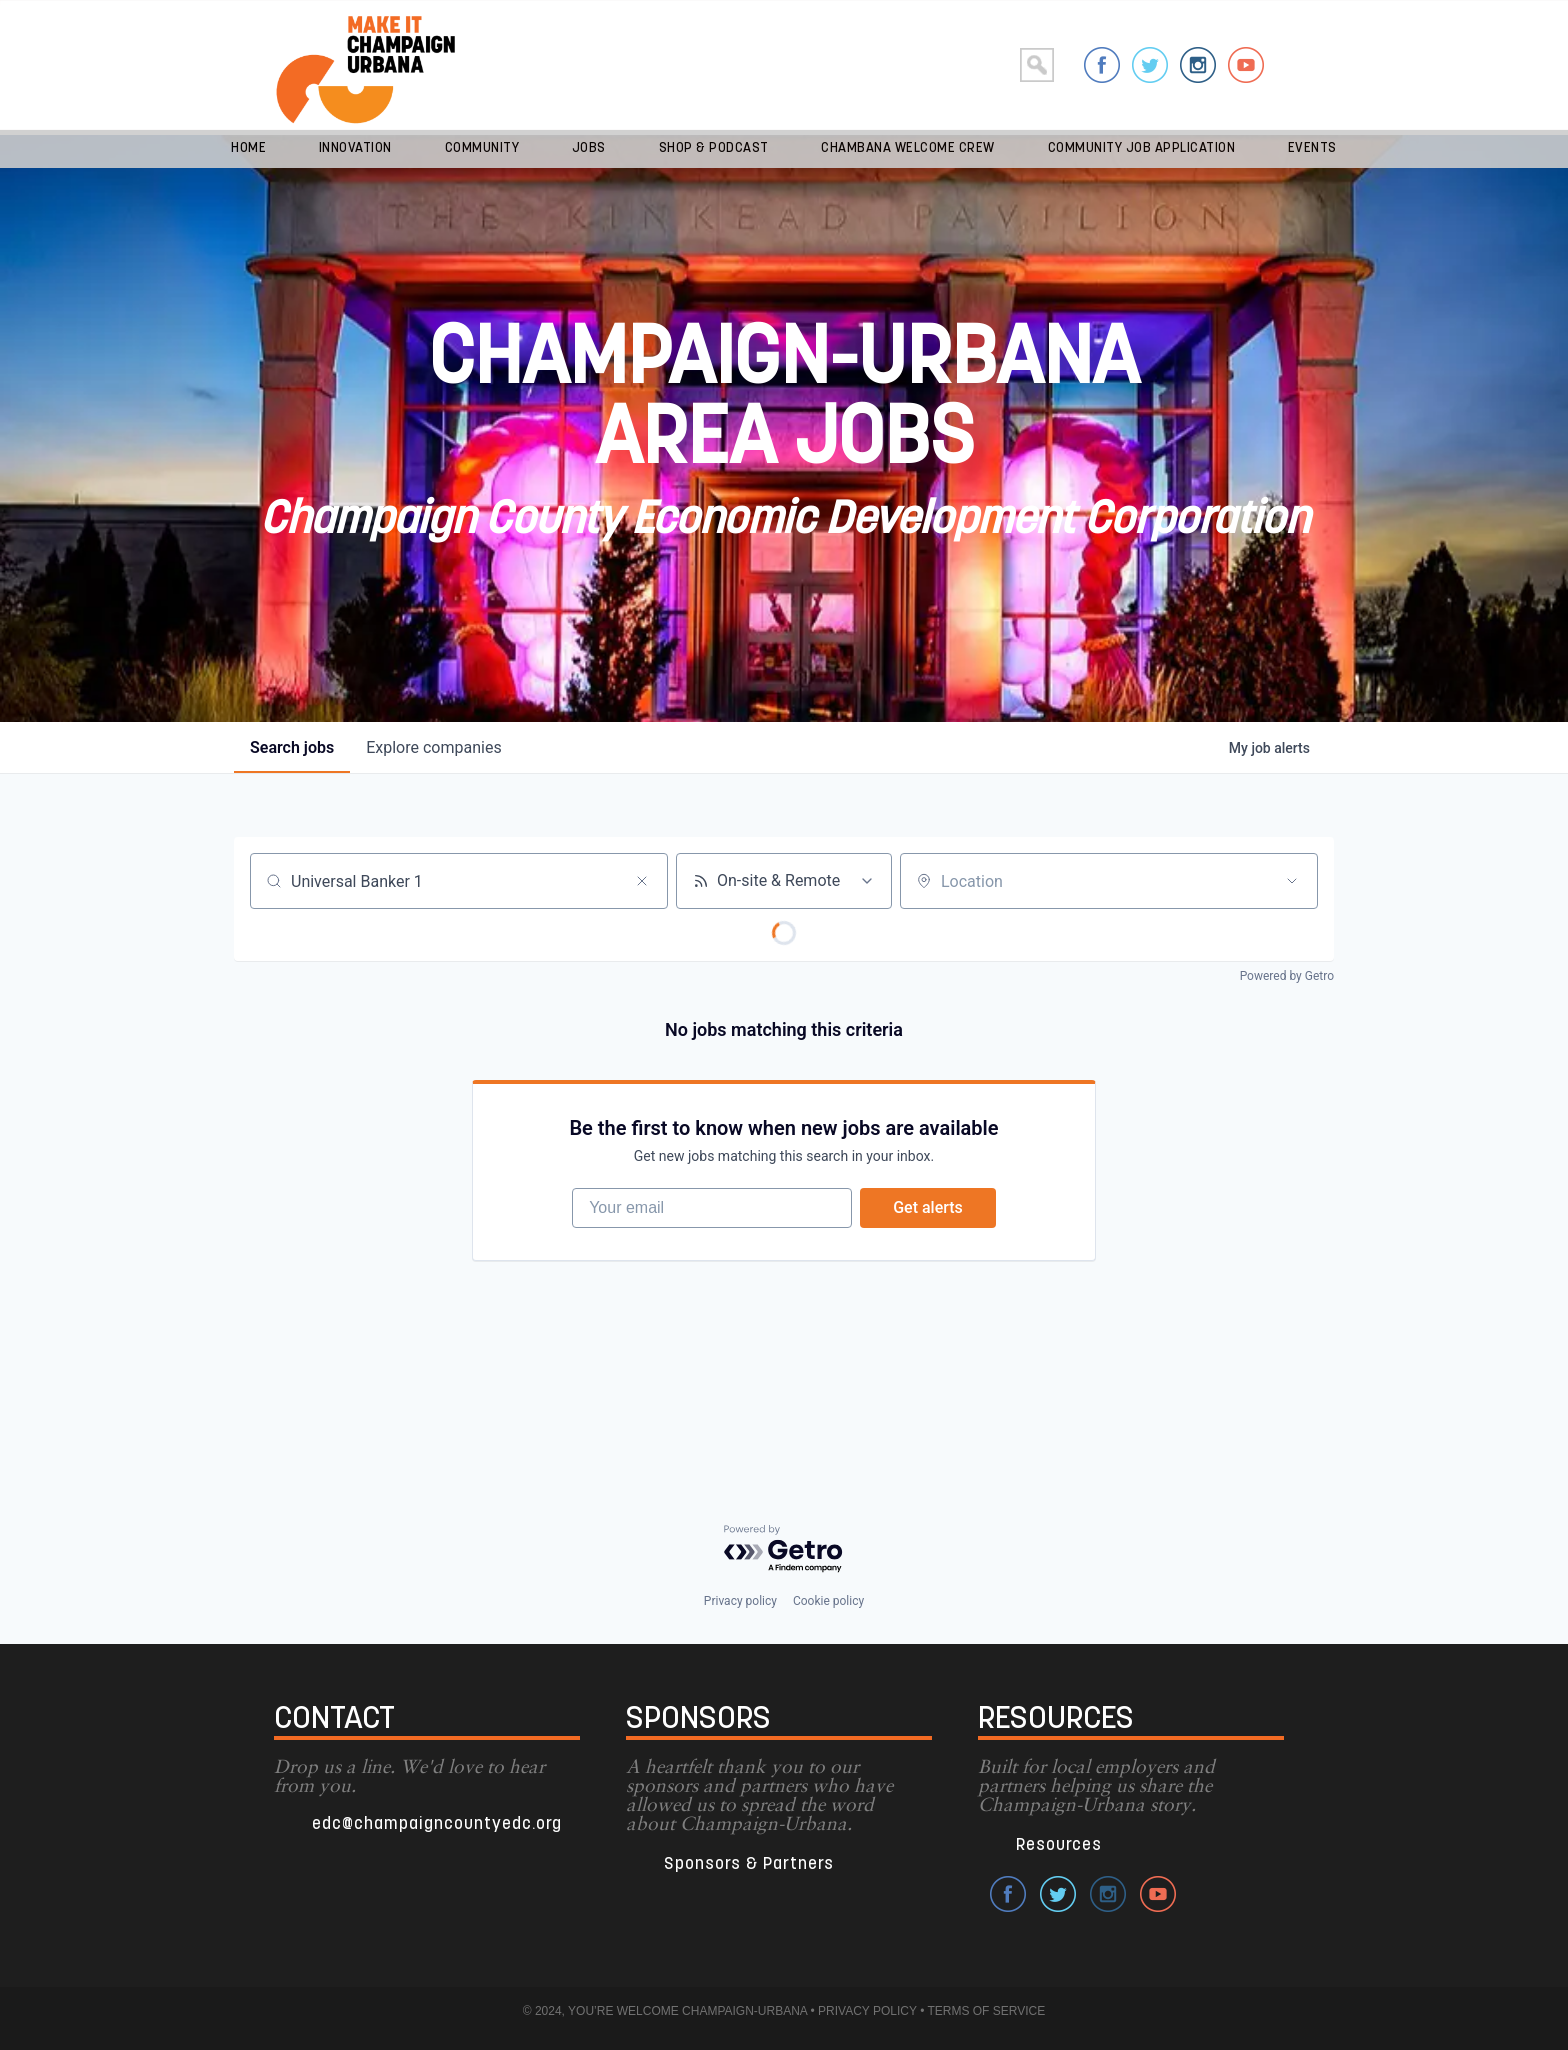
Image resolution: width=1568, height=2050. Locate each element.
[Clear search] (642, 881)
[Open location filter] (1292, 881)
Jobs (589, 148)
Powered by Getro (1287, 976)
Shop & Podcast (714, 148)
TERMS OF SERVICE (986, 2011)
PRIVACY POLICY (867, 2011)
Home (248, 148)
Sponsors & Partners (749, 1864)
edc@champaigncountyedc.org (437, 1824)
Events (1312, 148)
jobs (292, 747)
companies (433, 747)
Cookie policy (828, 1601)
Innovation (355, 148)
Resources (1059, 1845)
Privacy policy (740, 1601)
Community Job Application (1142, 148)
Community (482, 148)
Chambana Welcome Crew (908, 148)
